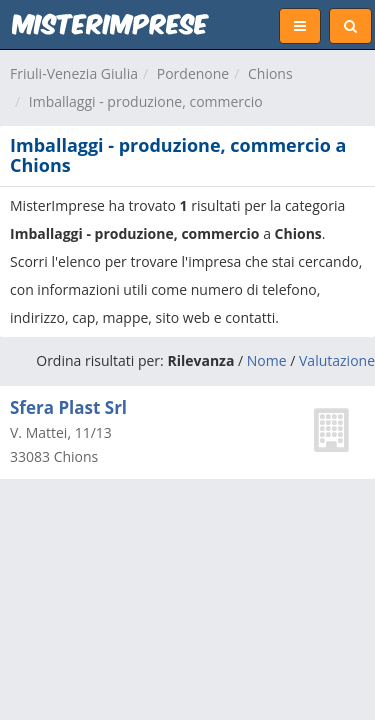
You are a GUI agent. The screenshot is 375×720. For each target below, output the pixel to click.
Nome (267, 360)
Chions (270, 73)
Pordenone (193, 73)
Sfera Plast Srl (68, 407)
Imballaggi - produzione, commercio (146, 101)
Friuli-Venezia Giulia (74, 73)
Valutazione (337, 360)
